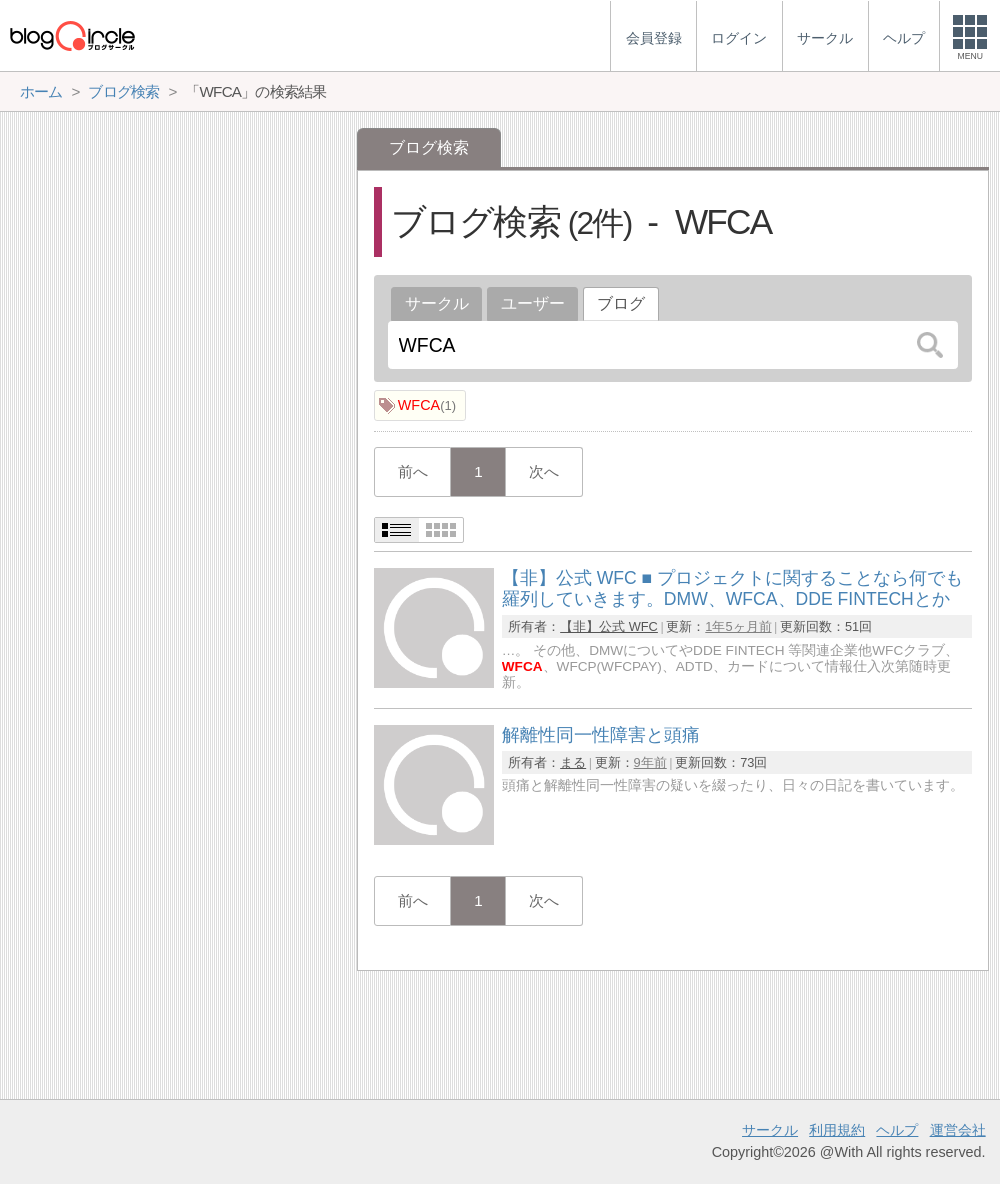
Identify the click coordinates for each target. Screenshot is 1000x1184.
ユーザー (533, 303)
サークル (437, 303)
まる (573, 762)
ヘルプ (897, 1130)
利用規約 (837, 1130)
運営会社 (958, 1130)
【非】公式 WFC (609, 626)
